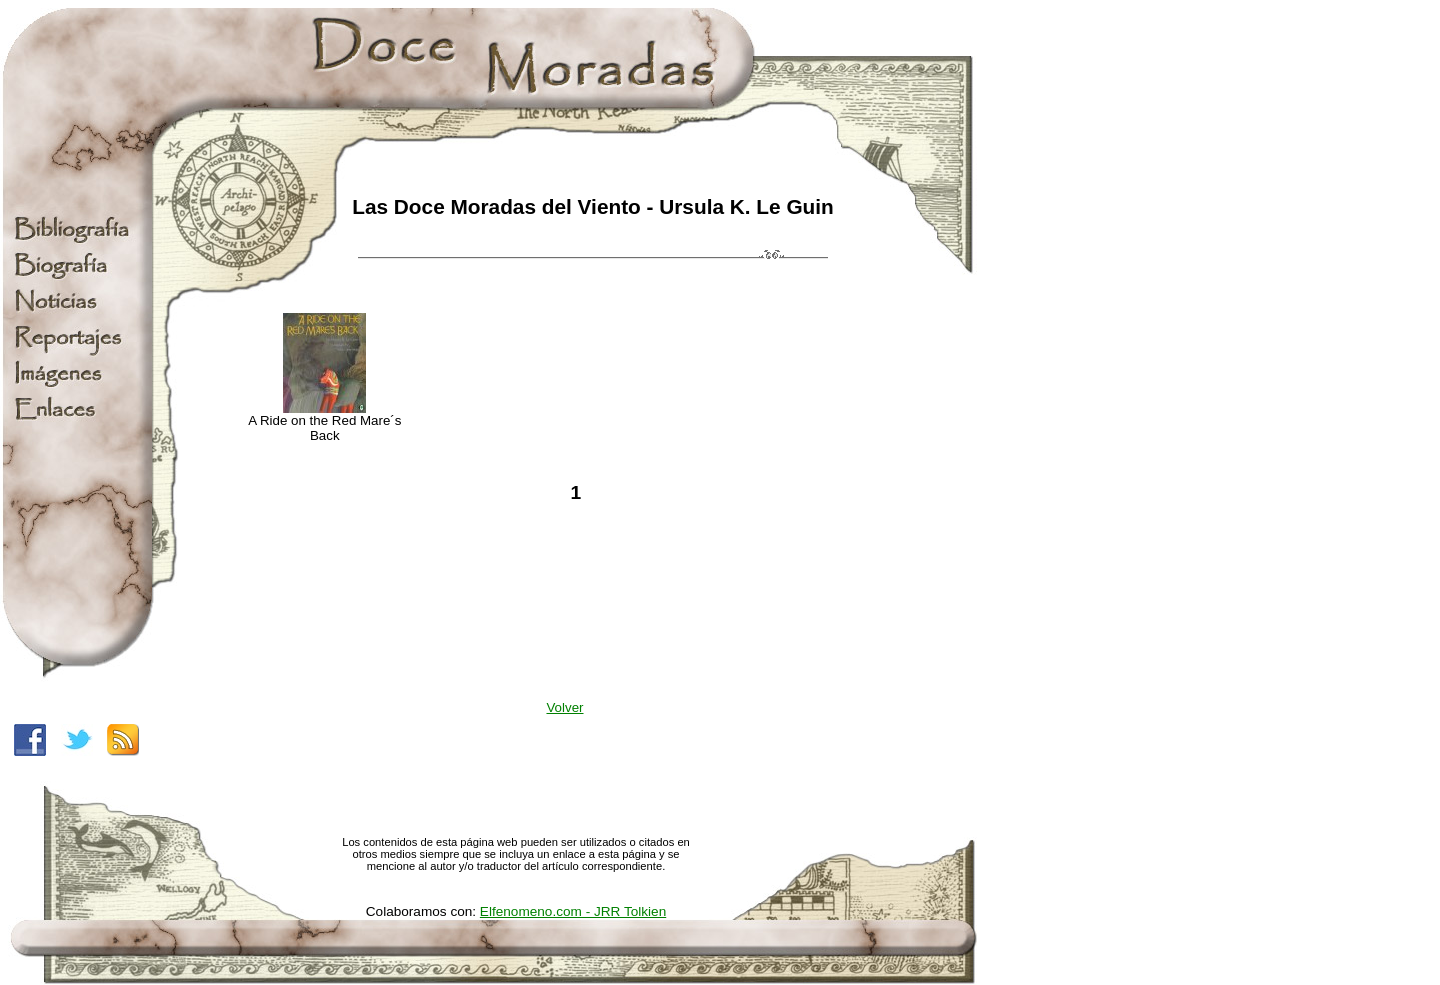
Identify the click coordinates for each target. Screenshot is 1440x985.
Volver (564, 707)
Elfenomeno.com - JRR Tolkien (573, 911)
